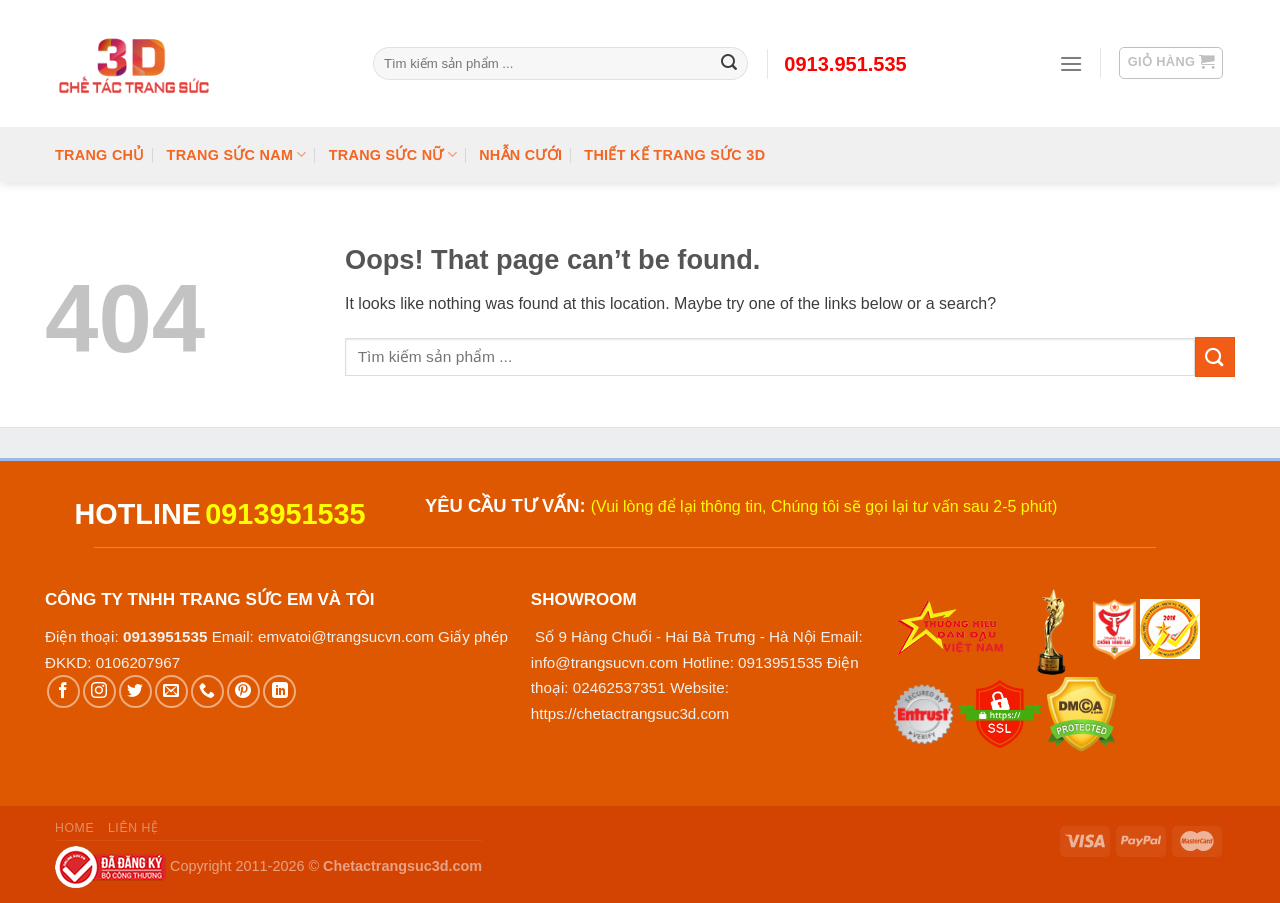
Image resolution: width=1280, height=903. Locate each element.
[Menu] (1071, 63)
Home (74, 828)
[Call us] (207, 691)
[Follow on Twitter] (135, 691)
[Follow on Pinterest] (243, 691)
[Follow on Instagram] (99, 691)
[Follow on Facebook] (63, 691)
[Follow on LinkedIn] (279, 691)
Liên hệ (133, 828)
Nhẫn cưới (520, 155)
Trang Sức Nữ (393, 154)
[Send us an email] (171, 691)
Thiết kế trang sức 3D (674, 155)
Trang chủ (100, 155)
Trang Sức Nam (237, 154)
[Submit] (1215, 356)
